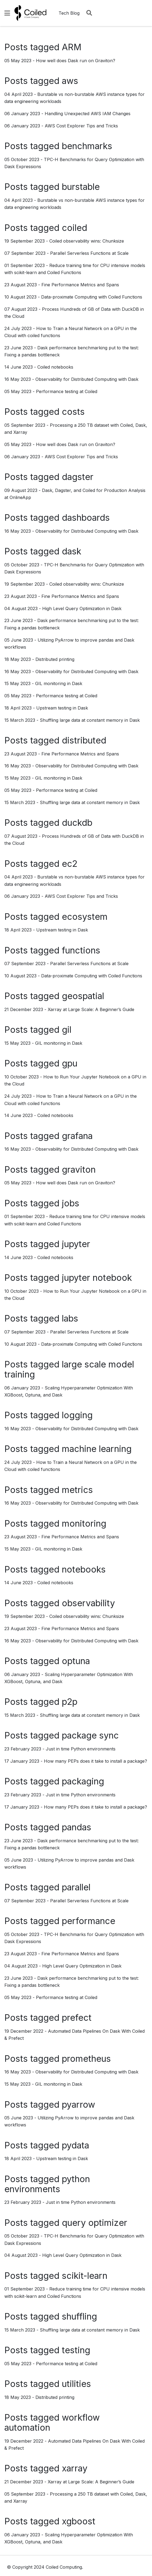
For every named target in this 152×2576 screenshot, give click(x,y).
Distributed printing (54, 659)
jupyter (76, 1244)
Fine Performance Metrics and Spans (80, 284)
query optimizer (94, 2222)
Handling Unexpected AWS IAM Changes (87, 113)
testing (76, 2350)
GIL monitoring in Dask (58, 683)
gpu (69, 1063)
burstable (81, 186)
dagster (77, 477)
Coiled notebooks (55, 367)
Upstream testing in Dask (62, 708)
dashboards (86, 517)
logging (77, 1415)
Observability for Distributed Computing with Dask (86, 379)
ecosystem (85, 916)
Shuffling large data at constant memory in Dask (90, 720)
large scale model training (69, 1369)
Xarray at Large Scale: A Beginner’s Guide (91, 1009)
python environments (47, 2184)
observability (88, 1603)
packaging (83, 1781)
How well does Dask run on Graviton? (75, 60)
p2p (69, 1701)
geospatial (83, 996)
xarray (74, 2468)
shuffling (79, 2316)
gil (66, 1029)
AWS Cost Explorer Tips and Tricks (81, 125)
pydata (75, 2145)
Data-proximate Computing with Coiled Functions (91, 297)
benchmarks (87, 146)
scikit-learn (84, 2275)
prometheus (86, 2058)
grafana (77, 1136)
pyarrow (78, 2104)
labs (70, 1318)
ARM (71, 47)
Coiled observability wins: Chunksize (86, 241)
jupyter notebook (97, 1277)
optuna (76, 1661)
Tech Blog (69, 13)
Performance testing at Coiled (66, 391)
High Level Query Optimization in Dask (81, 608)
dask (71, 551)
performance (88, 1921)
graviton (79, 1169)
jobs (70, 1203)
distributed (84, 740)
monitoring (84, 1523)
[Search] (89, 13)
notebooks (84, 1569)
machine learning (97, 1449)
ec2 (69, 863)
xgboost (78, 2521)
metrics (77, 1490)
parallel (76, 1887)
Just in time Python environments (80, 1749)
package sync (90, 1735)
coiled (74, 227)
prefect (77, 2017)
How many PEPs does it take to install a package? (95, 1761)
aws (70, 81)
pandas (76, 1827)
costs (73, 411)
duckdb (77, 822)
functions (81, 950)
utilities (76, 2384)
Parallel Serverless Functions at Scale (89, 253)
